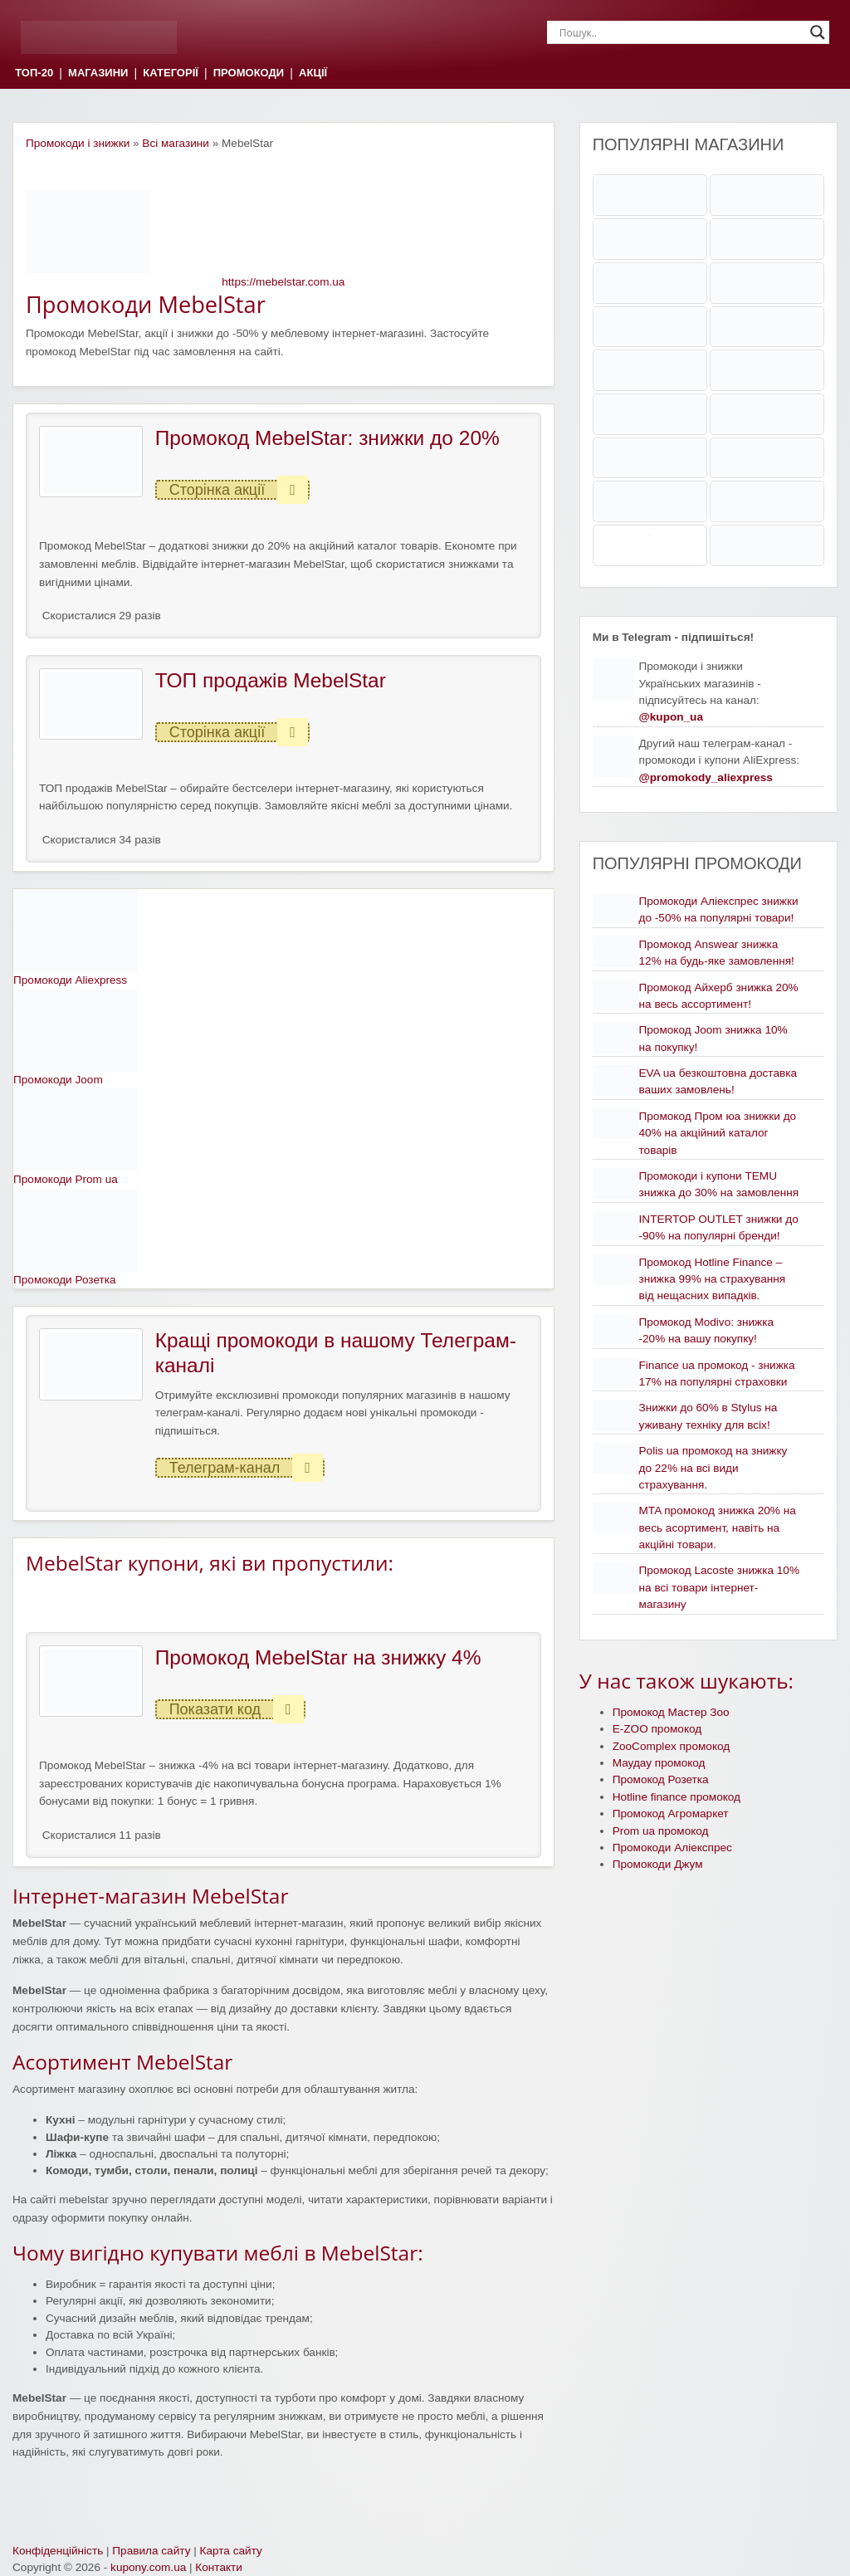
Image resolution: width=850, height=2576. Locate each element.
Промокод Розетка (661, 1779)
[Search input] (680, 32)
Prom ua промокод (661, 1831)
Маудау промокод (659, 1763)
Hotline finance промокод (676, 1797)
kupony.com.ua (148, 2567)
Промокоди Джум (658, 1864)
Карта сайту (231, 2550)
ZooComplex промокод (671, 1746)
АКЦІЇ (313, 73)
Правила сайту (151, 2550)
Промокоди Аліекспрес (672, 1847)
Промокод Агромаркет (671, 1813)
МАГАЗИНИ (98, 73)
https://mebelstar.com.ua (283, 282)
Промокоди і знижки (77, 143)
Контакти (218, 2567)
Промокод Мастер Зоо (671, 1712)
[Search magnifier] (817, 32)
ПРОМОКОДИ (248, 73)
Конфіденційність (57, 2550)
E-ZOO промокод (657, 1729)
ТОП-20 (34, 73)
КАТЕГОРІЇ (170, 73)
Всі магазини (175, 143)
